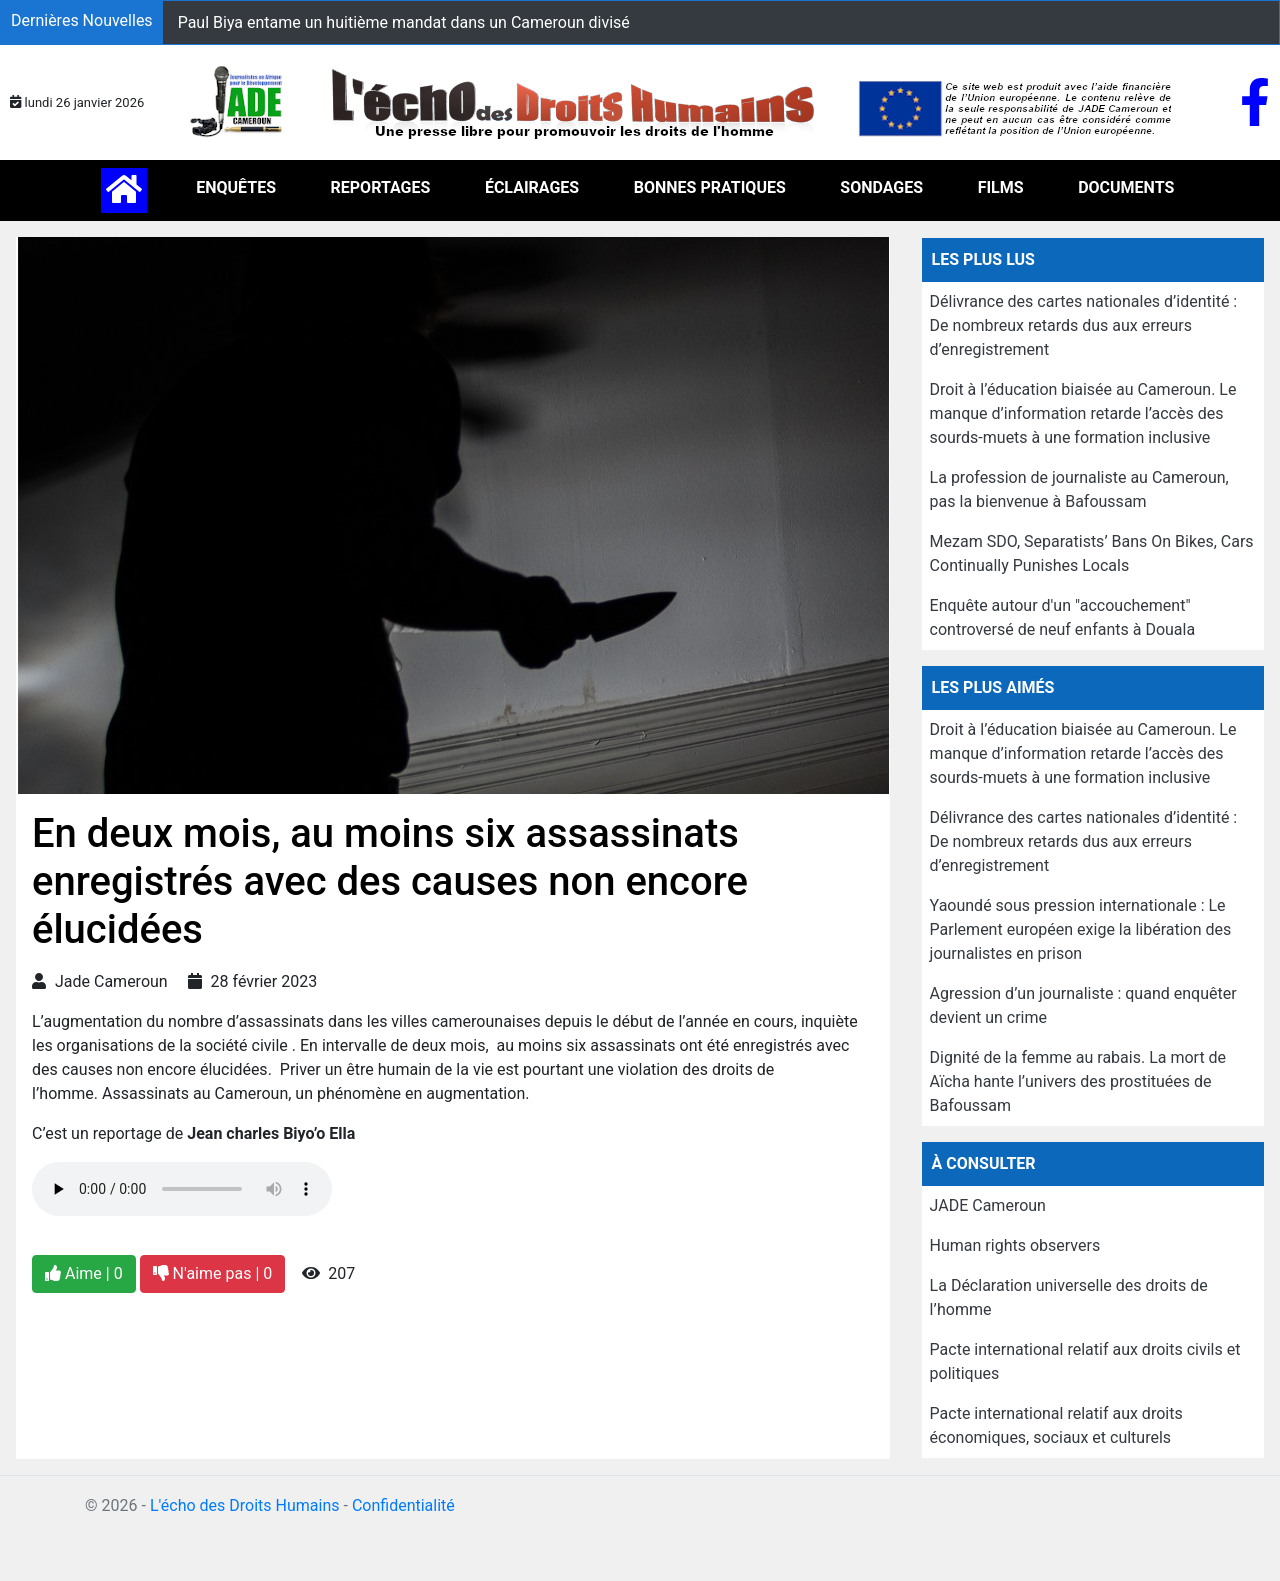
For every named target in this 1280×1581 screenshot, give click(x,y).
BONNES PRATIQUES (710, 187)
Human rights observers (1015, 1245)
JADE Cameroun (988, 1205)
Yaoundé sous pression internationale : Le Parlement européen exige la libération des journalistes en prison (1081, 929)
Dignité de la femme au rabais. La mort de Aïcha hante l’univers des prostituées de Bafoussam (1078, 1081)
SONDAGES (881, 187)
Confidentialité (403, 1505)
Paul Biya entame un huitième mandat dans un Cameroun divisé (404, 22)
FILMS (1001, 187)
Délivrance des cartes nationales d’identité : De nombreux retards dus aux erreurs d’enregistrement (1084, 325)
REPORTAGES (381, 187)
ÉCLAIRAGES (532, 187)
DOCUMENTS (1126, 187)
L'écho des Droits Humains (245, 1505)
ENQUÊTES (236, 187)
